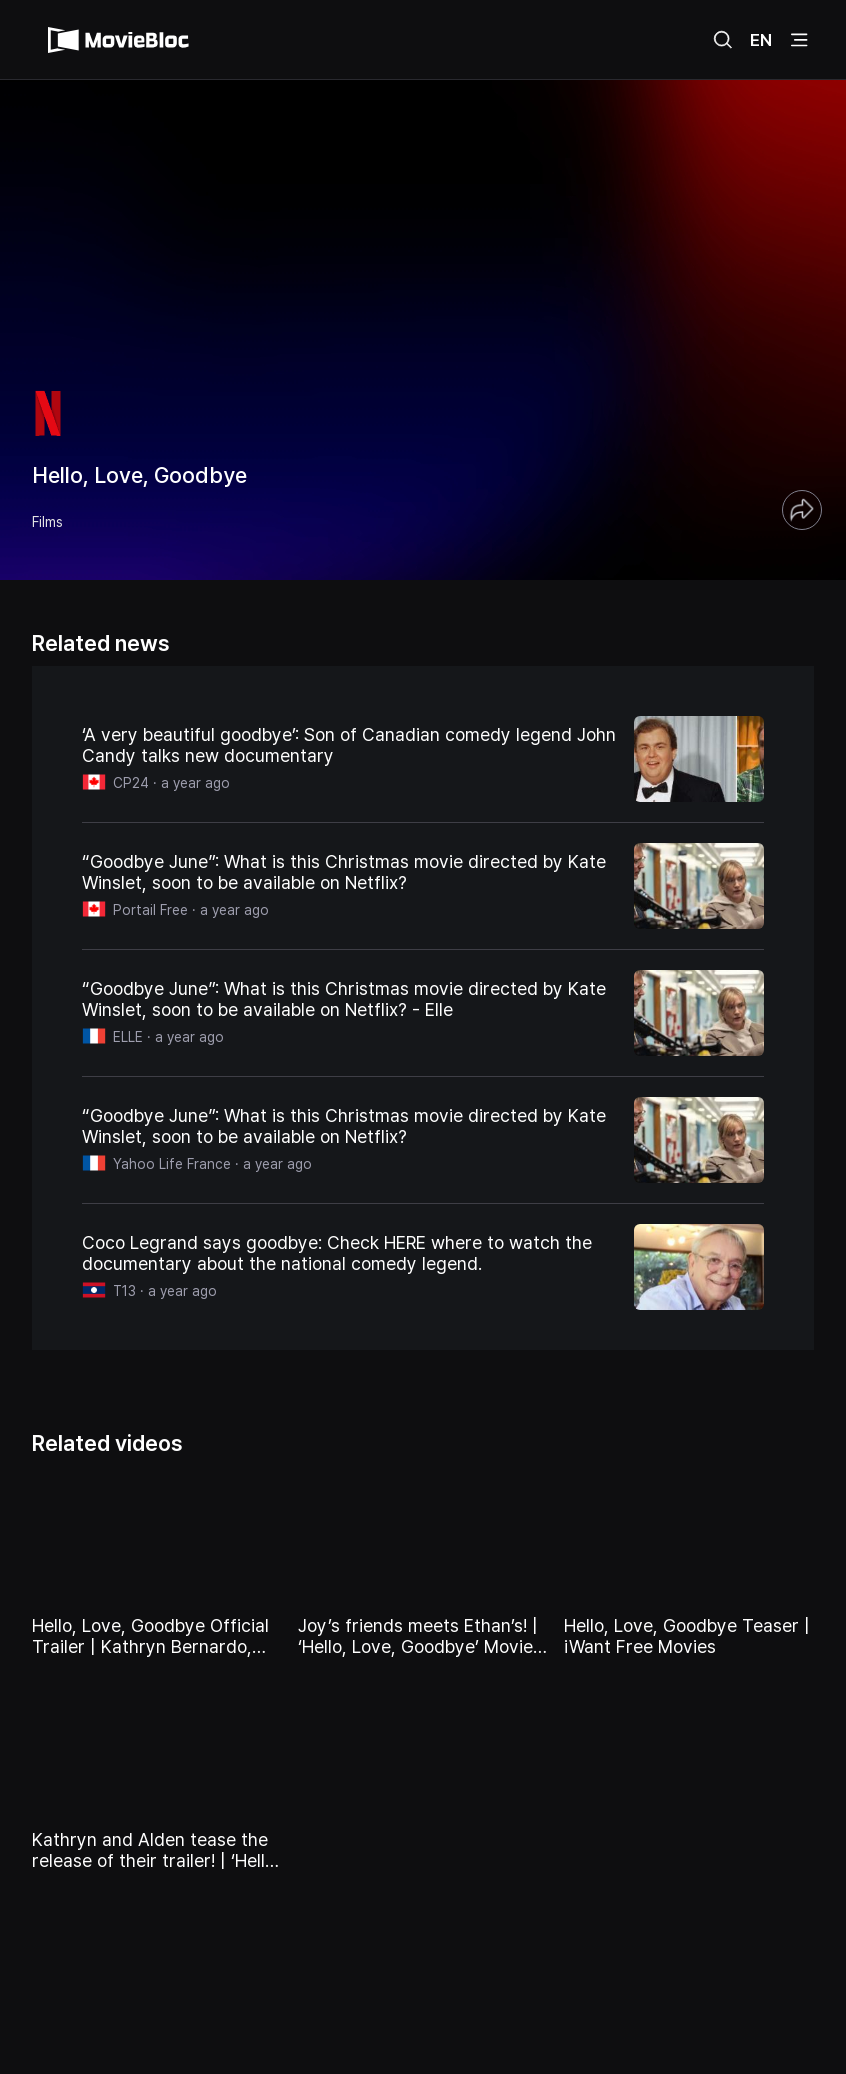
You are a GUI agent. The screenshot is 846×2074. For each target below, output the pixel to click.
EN (761, 40)
